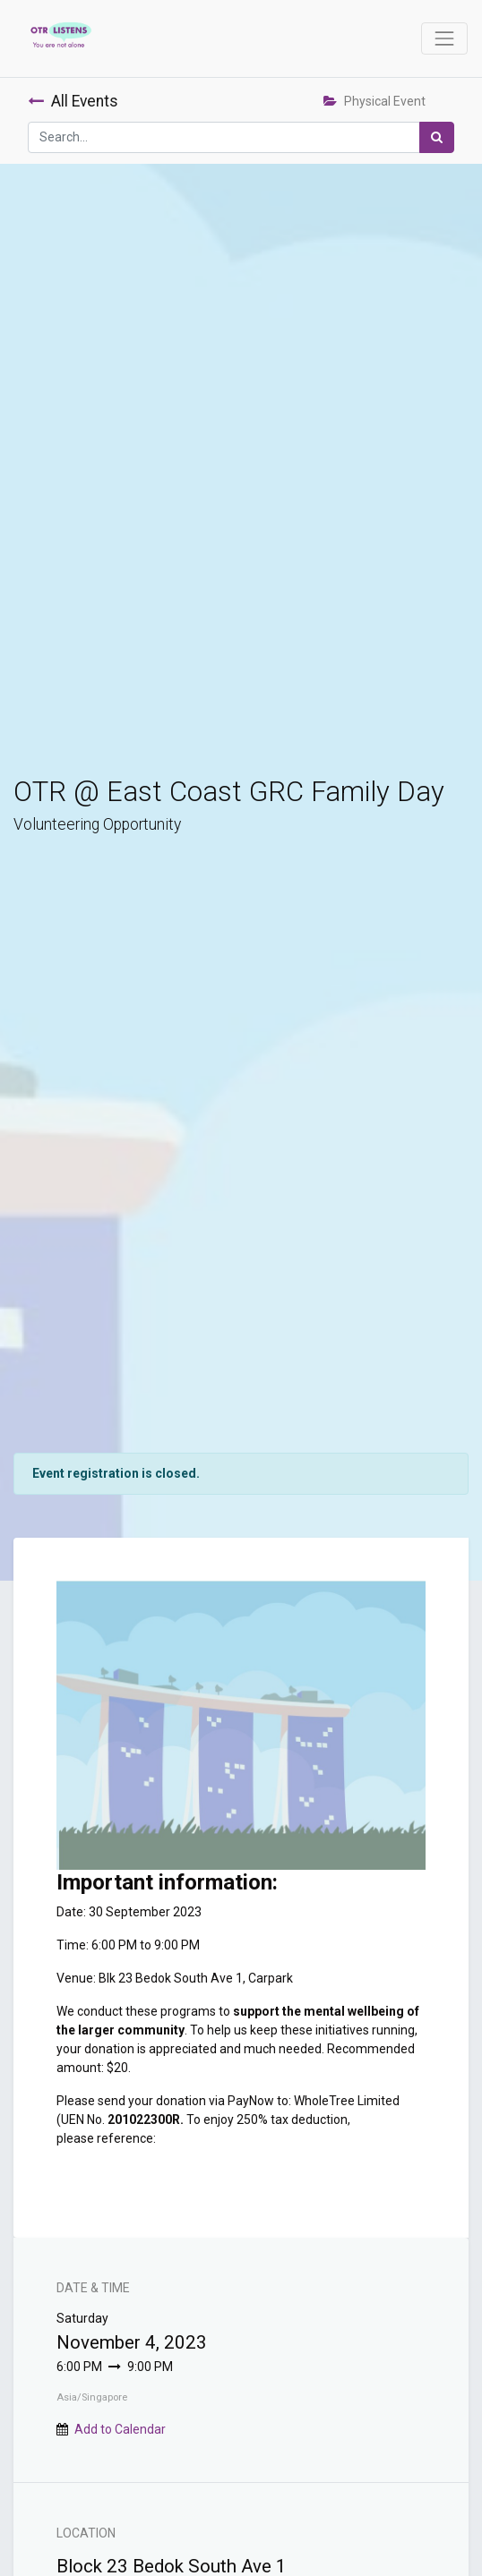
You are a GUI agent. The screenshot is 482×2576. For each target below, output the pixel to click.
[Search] (436, 137)
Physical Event (374, 101)
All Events (73, 101)
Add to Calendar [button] (120, 2429)
